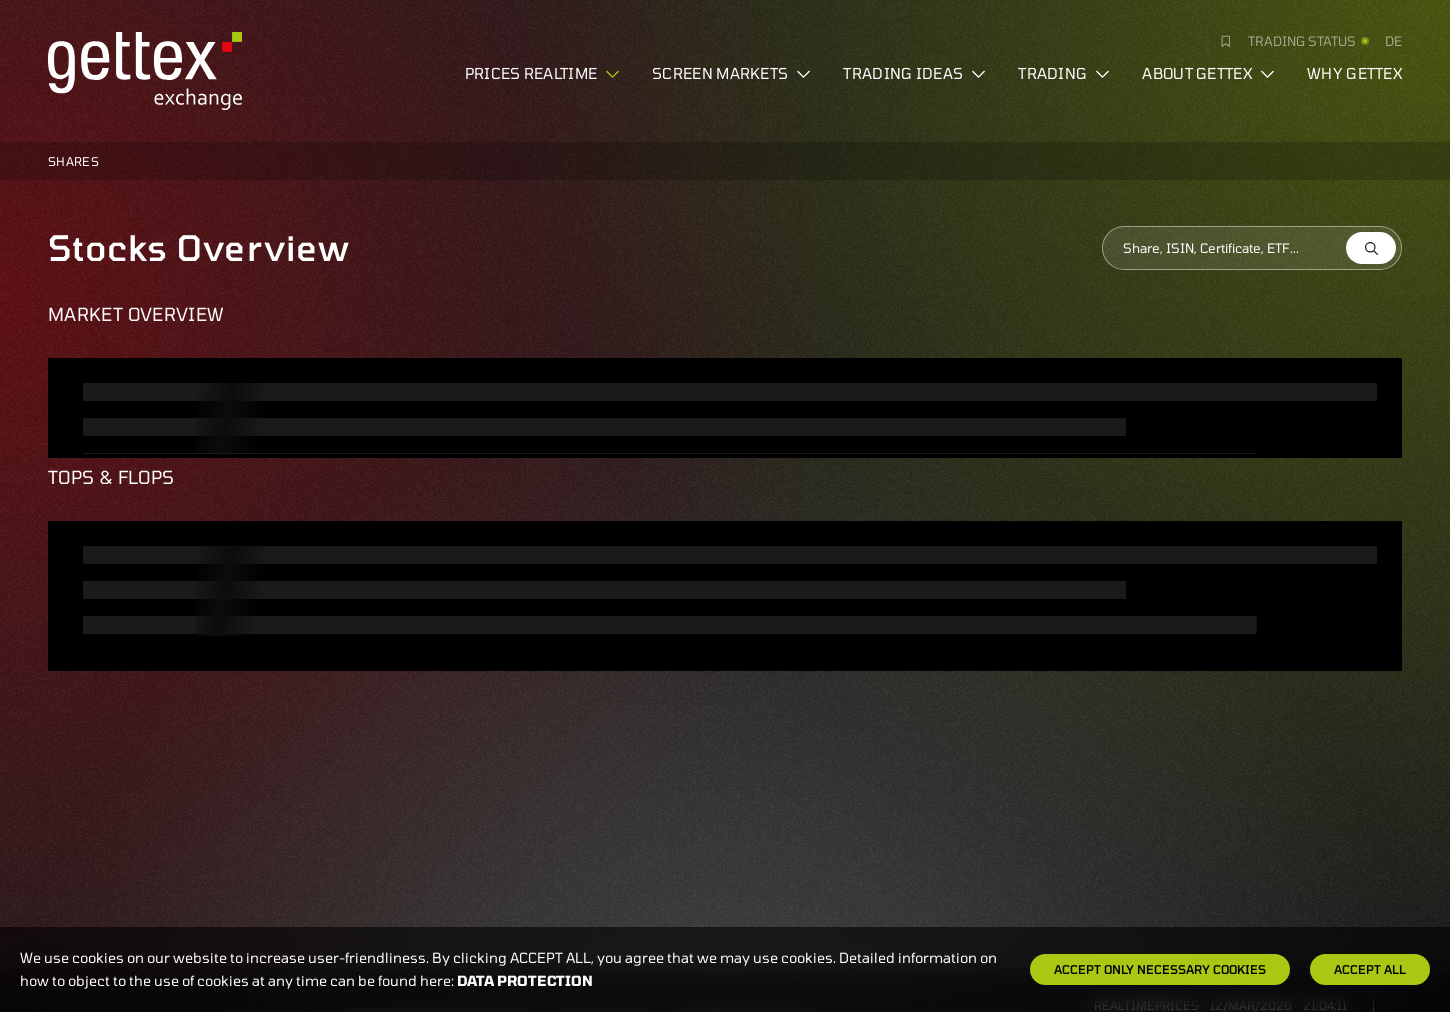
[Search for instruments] (1252, 248)
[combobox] (1252, 248)
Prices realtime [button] (543, 73)
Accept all (1370, 969)
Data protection (525, 980)
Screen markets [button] (731, 73)
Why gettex (1354, 73)
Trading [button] (1064, 73)
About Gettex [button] (1208, 73)
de (1393, 41)
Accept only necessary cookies (1160, 969)
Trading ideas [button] (914, 73)
